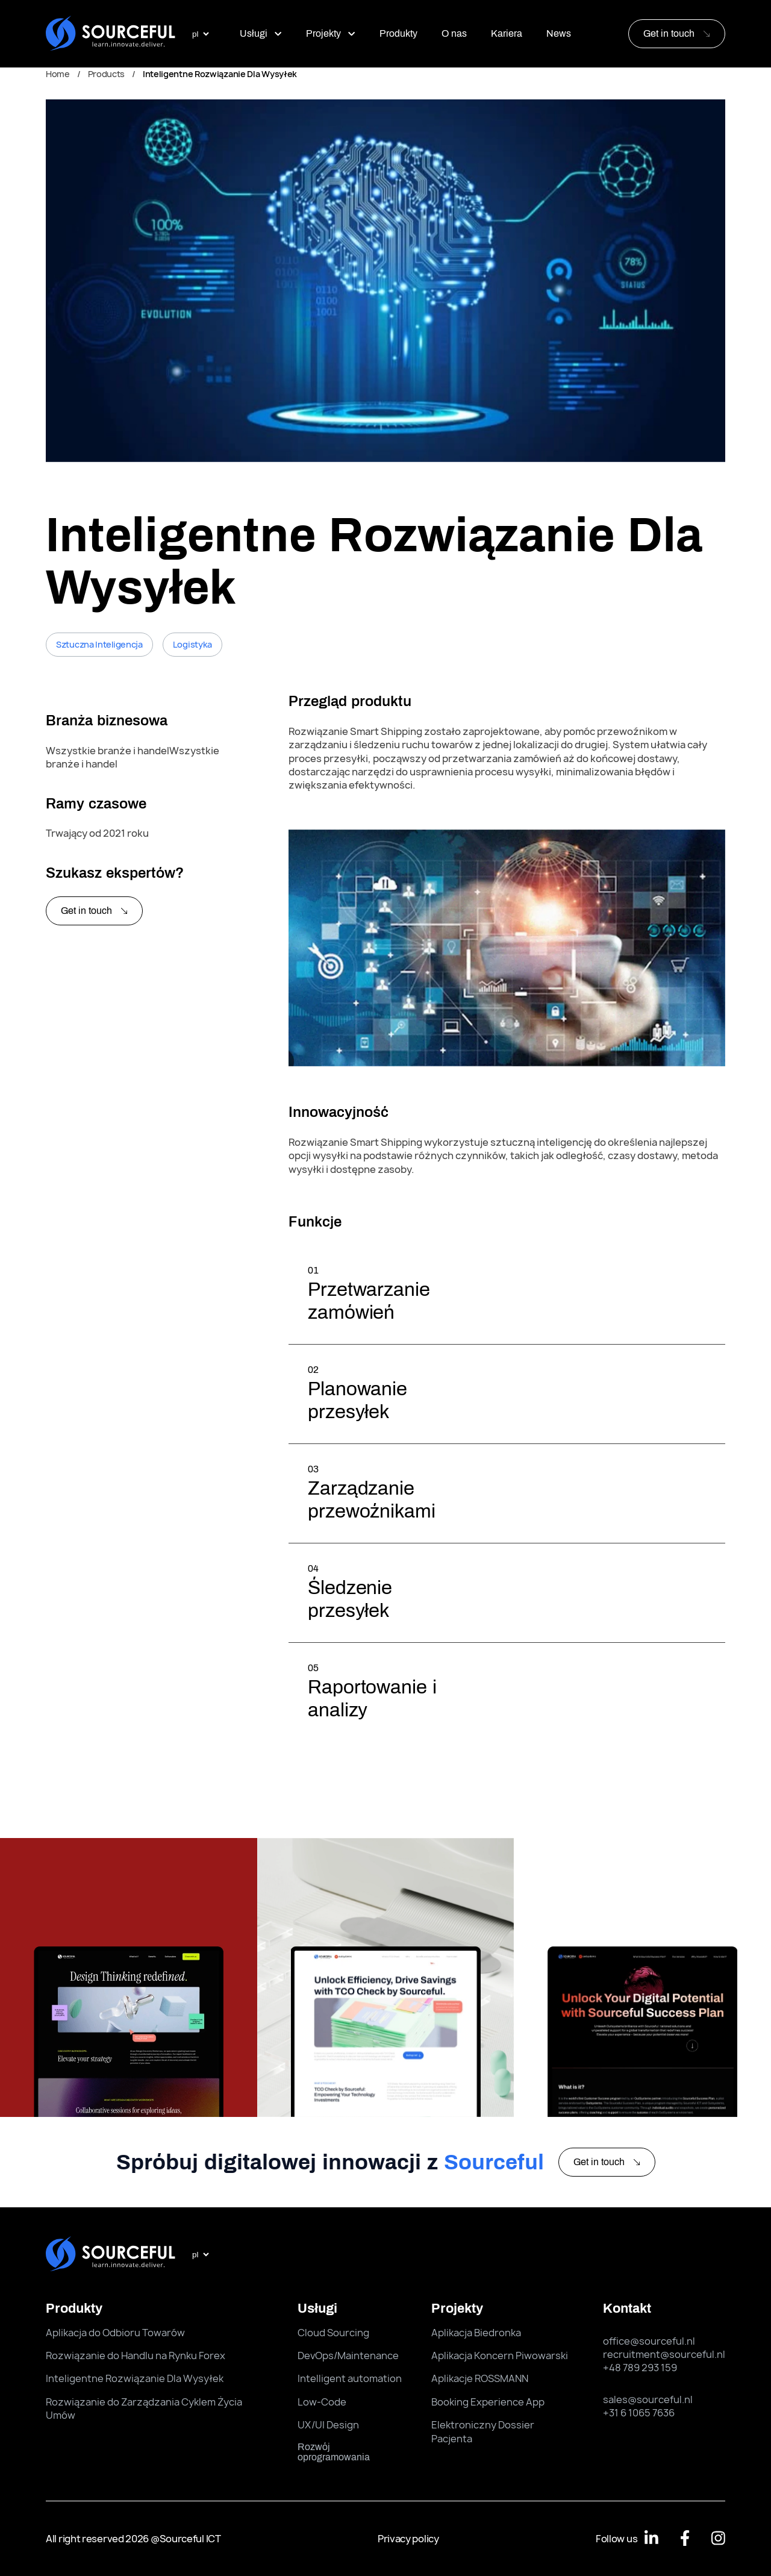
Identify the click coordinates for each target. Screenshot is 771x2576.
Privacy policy (408, 2538)
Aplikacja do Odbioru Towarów (115, 2332)
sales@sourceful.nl (648, 2399)
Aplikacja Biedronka (476, 2332)
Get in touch (669, 33)
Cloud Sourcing (333, 2332)
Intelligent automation (350, 2378)
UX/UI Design (328, 2424)
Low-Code (322, 2402)
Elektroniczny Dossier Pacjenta (482, 2431)
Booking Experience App (488, 2402)
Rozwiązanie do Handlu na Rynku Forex (135, 2355)
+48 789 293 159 (640, 2367)
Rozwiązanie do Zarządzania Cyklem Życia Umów (144, 2408)
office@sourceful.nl (649, 2341)
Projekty (330, 33)
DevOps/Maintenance (348, 2355)
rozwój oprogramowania (334, 2452)
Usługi (261, 33)
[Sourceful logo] (110, 34)
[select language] (200, 34)
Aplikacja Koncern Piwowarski (499, 2355)
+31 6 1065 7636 (639, 2412)
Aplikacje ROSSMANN (479, 2378)
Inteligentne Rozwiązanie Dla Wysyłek (134, 2378)
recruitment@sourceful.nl (664, 2354)
